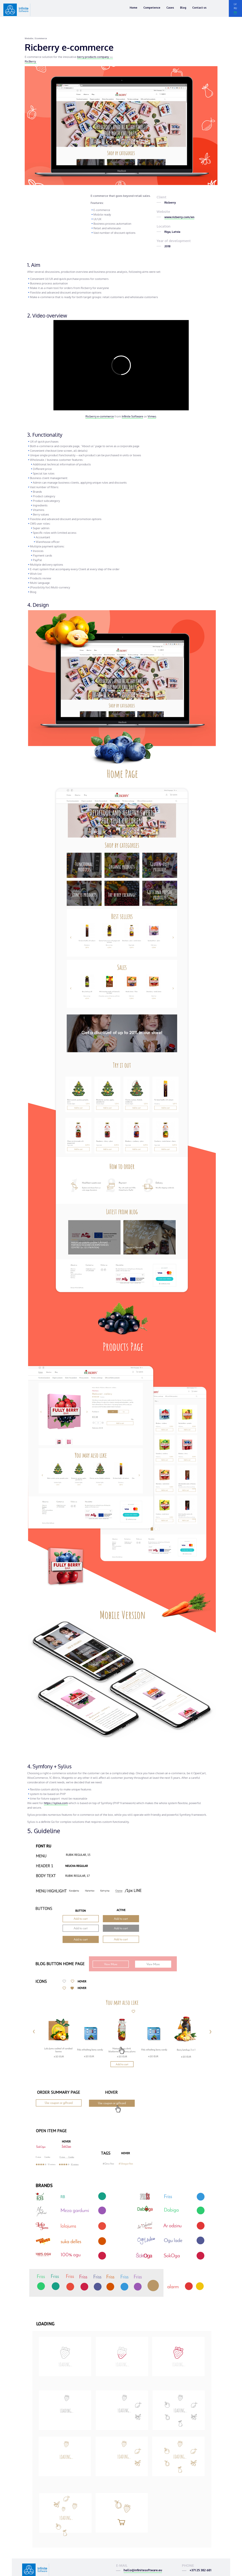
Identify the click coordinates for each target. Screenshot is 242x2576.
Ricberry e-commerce (99, 416)
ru (235, 8)
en (235, 12)
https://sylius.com (56, 1803)
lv (235, 4)
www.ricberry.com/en (179, 217)
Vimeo (152, 416)
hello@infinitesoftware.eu (143, 2570)
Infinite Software (132, 416)
